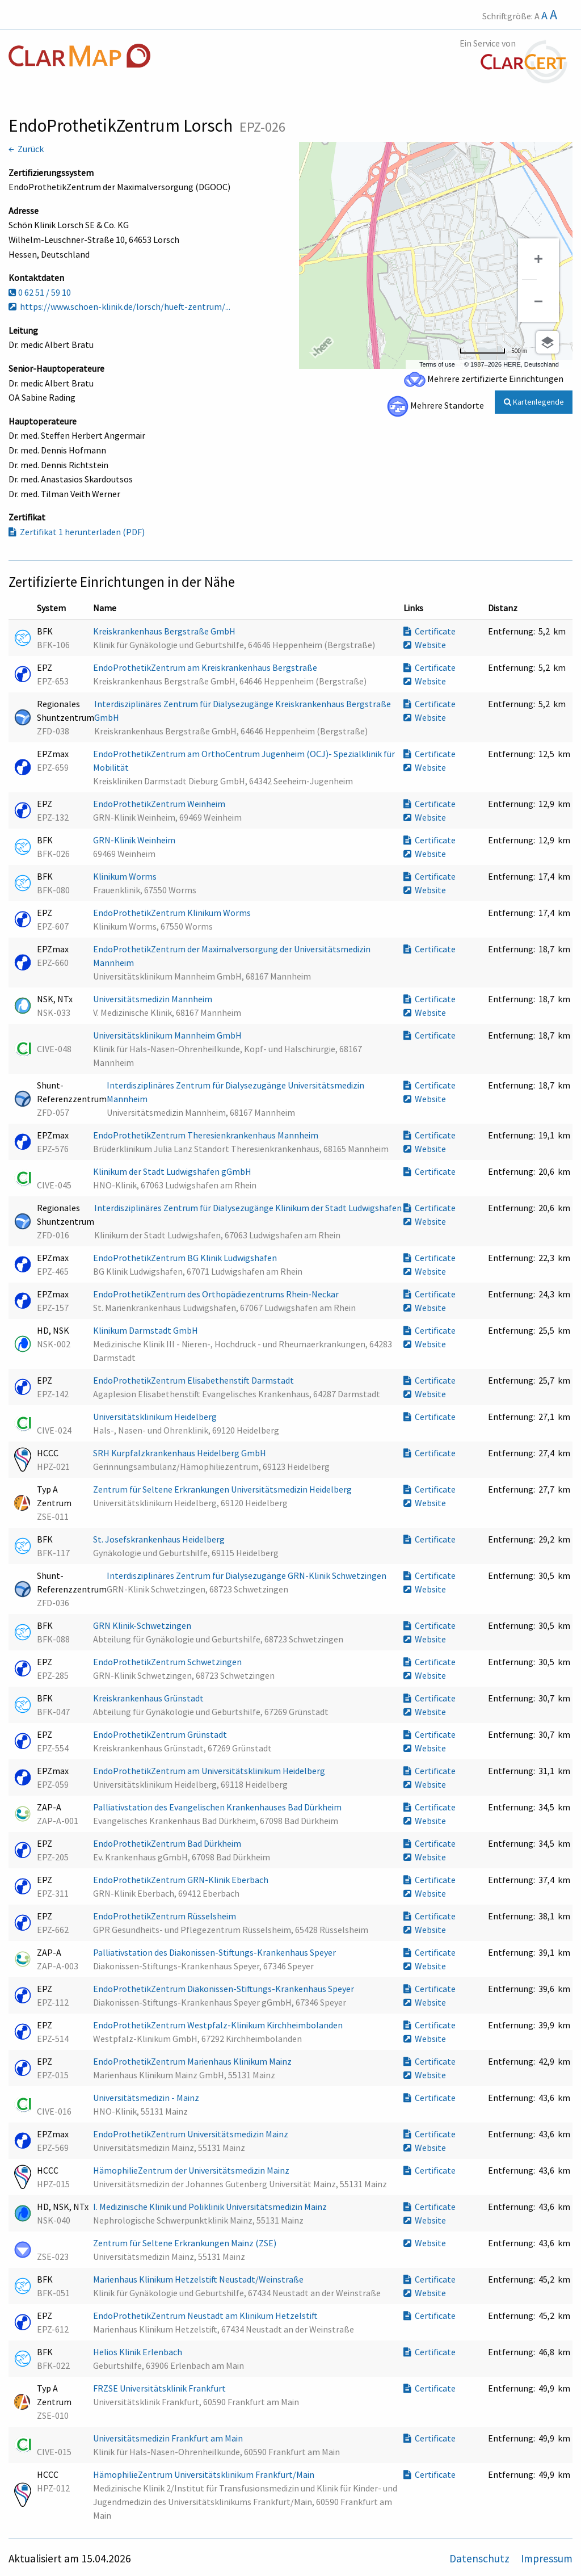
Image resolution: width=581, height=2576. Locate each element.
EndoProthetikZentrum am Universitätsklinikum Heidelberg (210, 1770)
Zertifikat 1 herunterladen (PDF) (77, 531)
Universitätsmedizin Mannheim (153, 999)
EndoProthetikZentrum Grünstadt (161, 1734)
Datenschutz (480, 2558)
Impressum (546, 2558)
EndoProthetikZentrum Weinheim (160, 803)
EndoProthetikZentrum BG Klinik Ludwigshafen (186, 1257)
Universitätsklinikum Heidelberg (155, 1416)
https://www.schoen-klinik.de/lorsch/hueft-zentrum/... (119, 306)
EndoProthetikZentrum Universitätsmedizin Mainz (191, 2134)
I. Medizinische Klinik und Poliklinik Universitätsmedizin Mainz (211, 2206)
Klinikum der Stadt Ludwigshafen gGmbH (173, 1171)
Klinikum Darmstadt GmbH (146, 1330)
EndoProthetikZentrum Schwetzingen (168, 1661)
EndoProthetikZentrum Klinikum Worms (172, 912)
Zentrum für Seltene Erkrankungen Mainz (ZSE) (185, 2243)
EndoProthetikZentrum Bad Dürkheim (168, 1843)
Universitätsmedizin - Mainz (147, 2097)
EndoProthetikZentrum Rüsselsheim (165, 1916)
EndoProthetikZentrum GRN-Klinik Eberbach (181, 1879)
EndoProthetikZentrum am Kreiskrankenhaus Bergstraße (206, 667)
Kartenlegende (534, 402)
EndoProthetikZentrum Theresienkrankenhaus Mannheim (206, 1135)
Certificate (429, 631)
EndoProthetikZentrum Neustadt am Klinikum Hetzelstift (206, 2315)
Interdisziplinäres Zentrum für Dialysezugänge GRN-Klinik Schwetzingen (247, 1575)
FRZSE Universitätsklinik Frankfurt (160, 2388)
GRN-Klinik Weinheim (135, 840)
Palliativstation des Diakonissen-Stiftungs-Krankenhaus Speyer (215, 1952)
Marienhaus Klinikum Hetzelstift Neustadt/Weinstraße (199, 2279)
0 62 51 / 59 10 (40, 292)
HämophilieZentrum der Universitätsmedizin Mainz (192, 2170)
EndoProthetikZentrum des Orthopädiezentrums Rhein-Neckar (216, 1294)
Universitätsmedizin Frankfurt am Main (169, 2438)
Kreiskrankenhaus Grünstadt (149, 1698)
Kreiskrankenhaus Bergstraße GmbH (165, 631)
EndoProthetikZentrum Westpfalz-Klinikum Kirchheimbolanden (218, 2025)
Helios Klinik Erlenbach (138, 2352)
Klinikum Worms (125, 876)
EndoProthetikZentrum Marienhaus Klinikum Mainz (193, 2061)
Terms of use (437, 364)
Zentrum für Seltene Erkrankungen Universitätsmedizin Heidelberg (223, 1489)
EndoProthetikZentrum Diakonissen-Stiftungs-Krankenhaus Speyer (224, 1988)
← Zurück (26, 148)
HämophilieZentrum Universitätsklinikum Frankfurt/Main (204, 2474)
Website (424, 644)
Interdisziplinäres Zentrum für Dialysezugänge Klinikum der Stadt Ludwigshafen (248, 1207)
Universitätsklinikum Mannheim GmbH (168, 1035)
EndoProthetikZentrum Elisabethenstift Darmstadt (194, 1380)
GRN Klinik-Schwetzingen (143, 1625)
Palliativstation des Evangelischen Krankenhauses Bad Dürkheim (218, 1807)
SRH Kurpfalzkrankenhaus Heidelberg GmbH (180, 1453)
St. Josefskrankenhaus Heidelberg (159, 1539)
